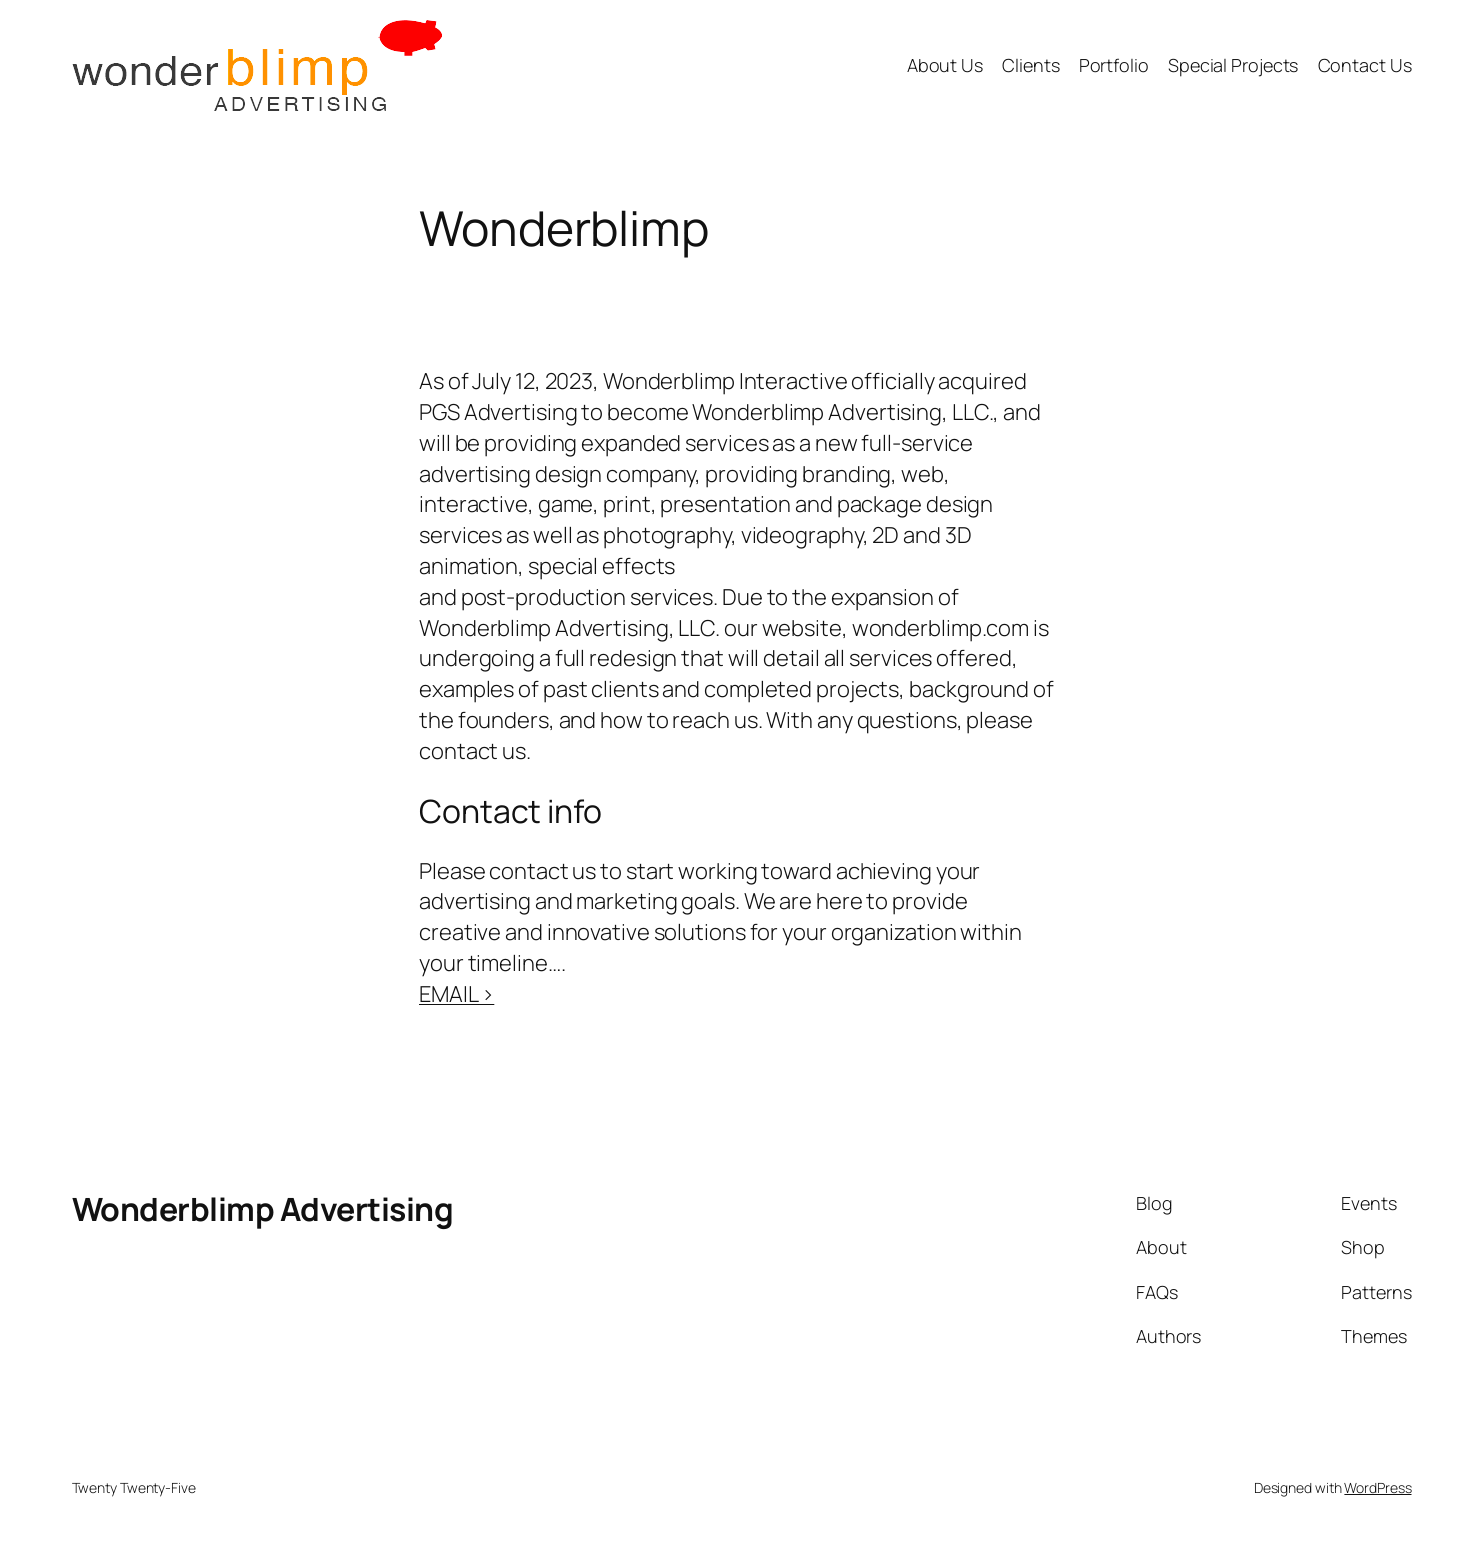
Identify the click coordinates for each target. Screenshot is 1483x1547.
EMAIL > (456, 994)
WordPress (1377, 1487)
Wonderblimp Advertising (263, 1209)
